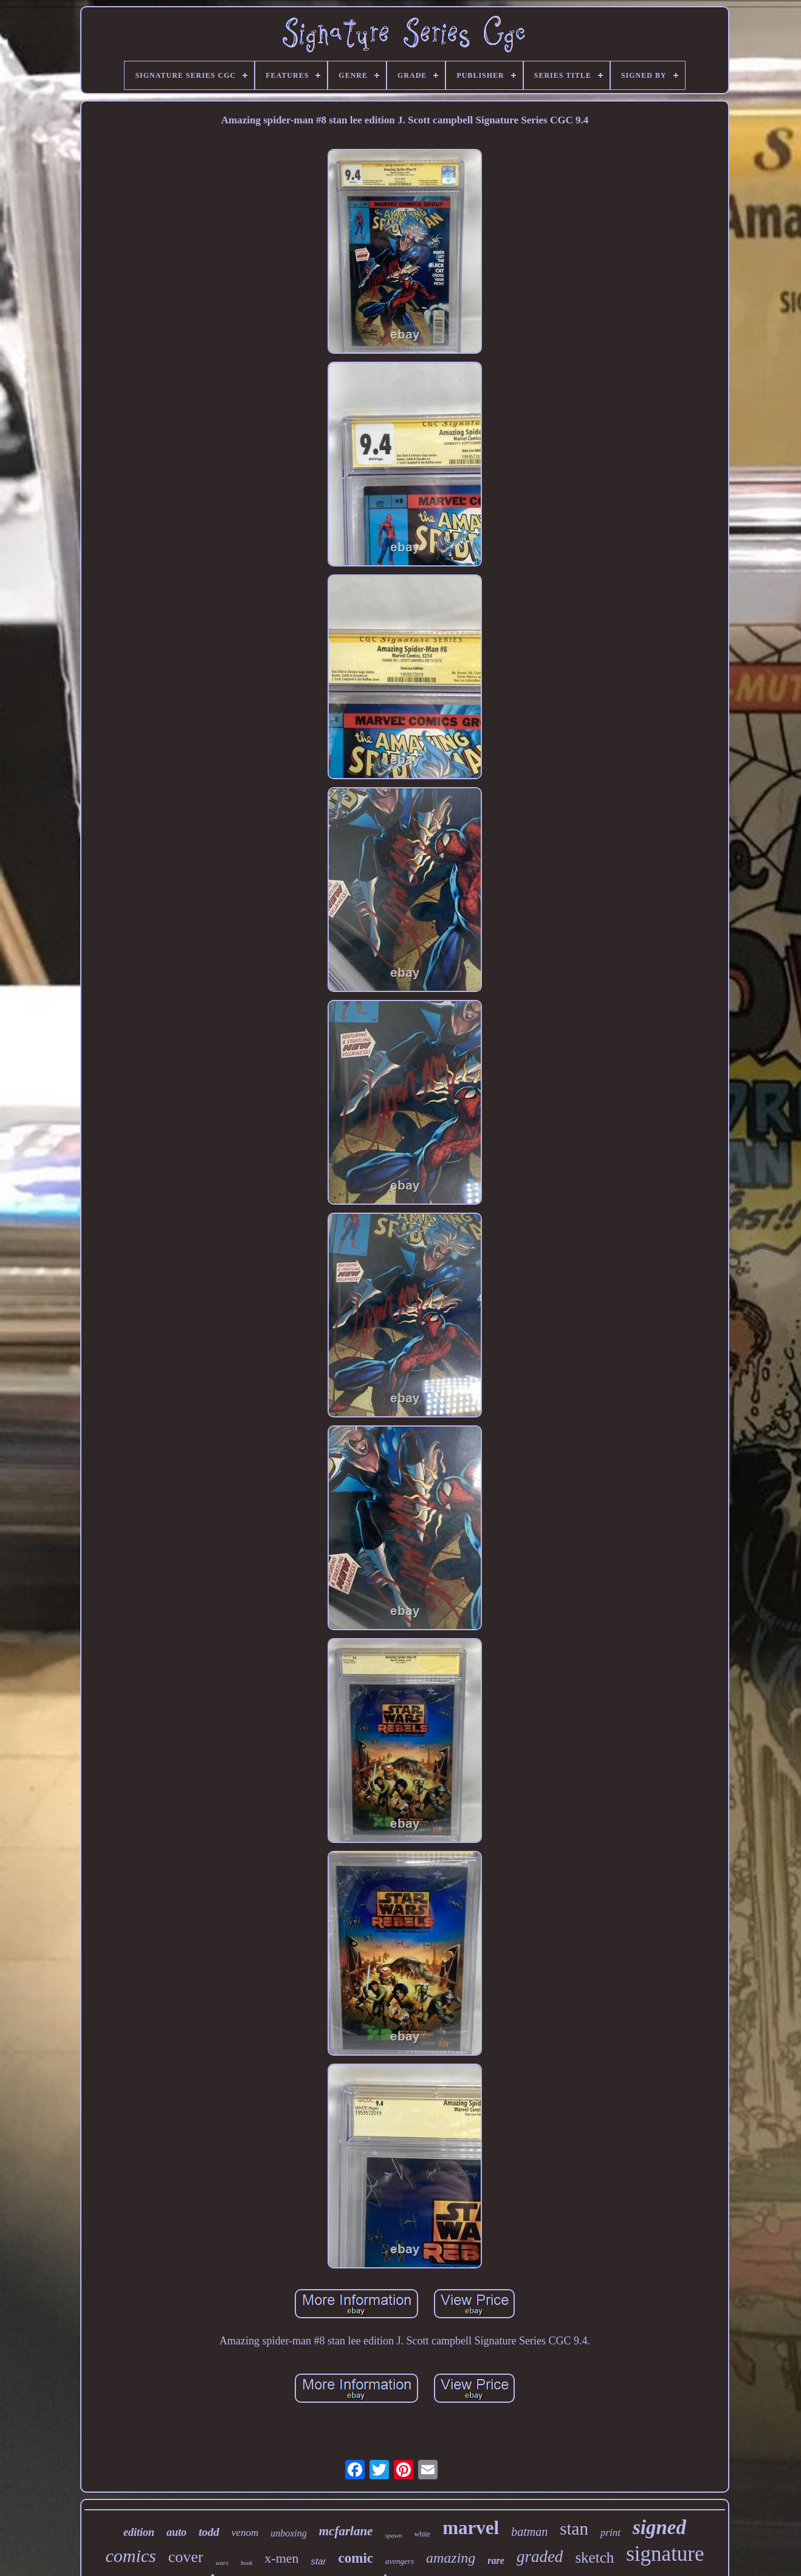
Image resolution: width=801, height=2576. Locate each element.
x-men (281, 2558)
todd (209, 2532)
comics (130, 2556)
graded (540, 2556)
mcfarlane (346, 2531)
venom (245, 2532)
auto (177, 2532)
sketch (594, 2557)
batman (529, 2531)
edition (138, 2532)
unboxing (288, 2533)
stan (574, 2528)
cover (186, 2557)
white (422, 2534)
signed (659, 2527)
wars (221, 2562)
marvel (470, 2527)
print (610, 2532)
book (246, 2563)
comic (356, 2558)
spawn (393, 2535)
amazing (450, 2558)
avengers (399, 2561)
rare (495, 2560)
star (318, 2561)
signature (665, 2554)
